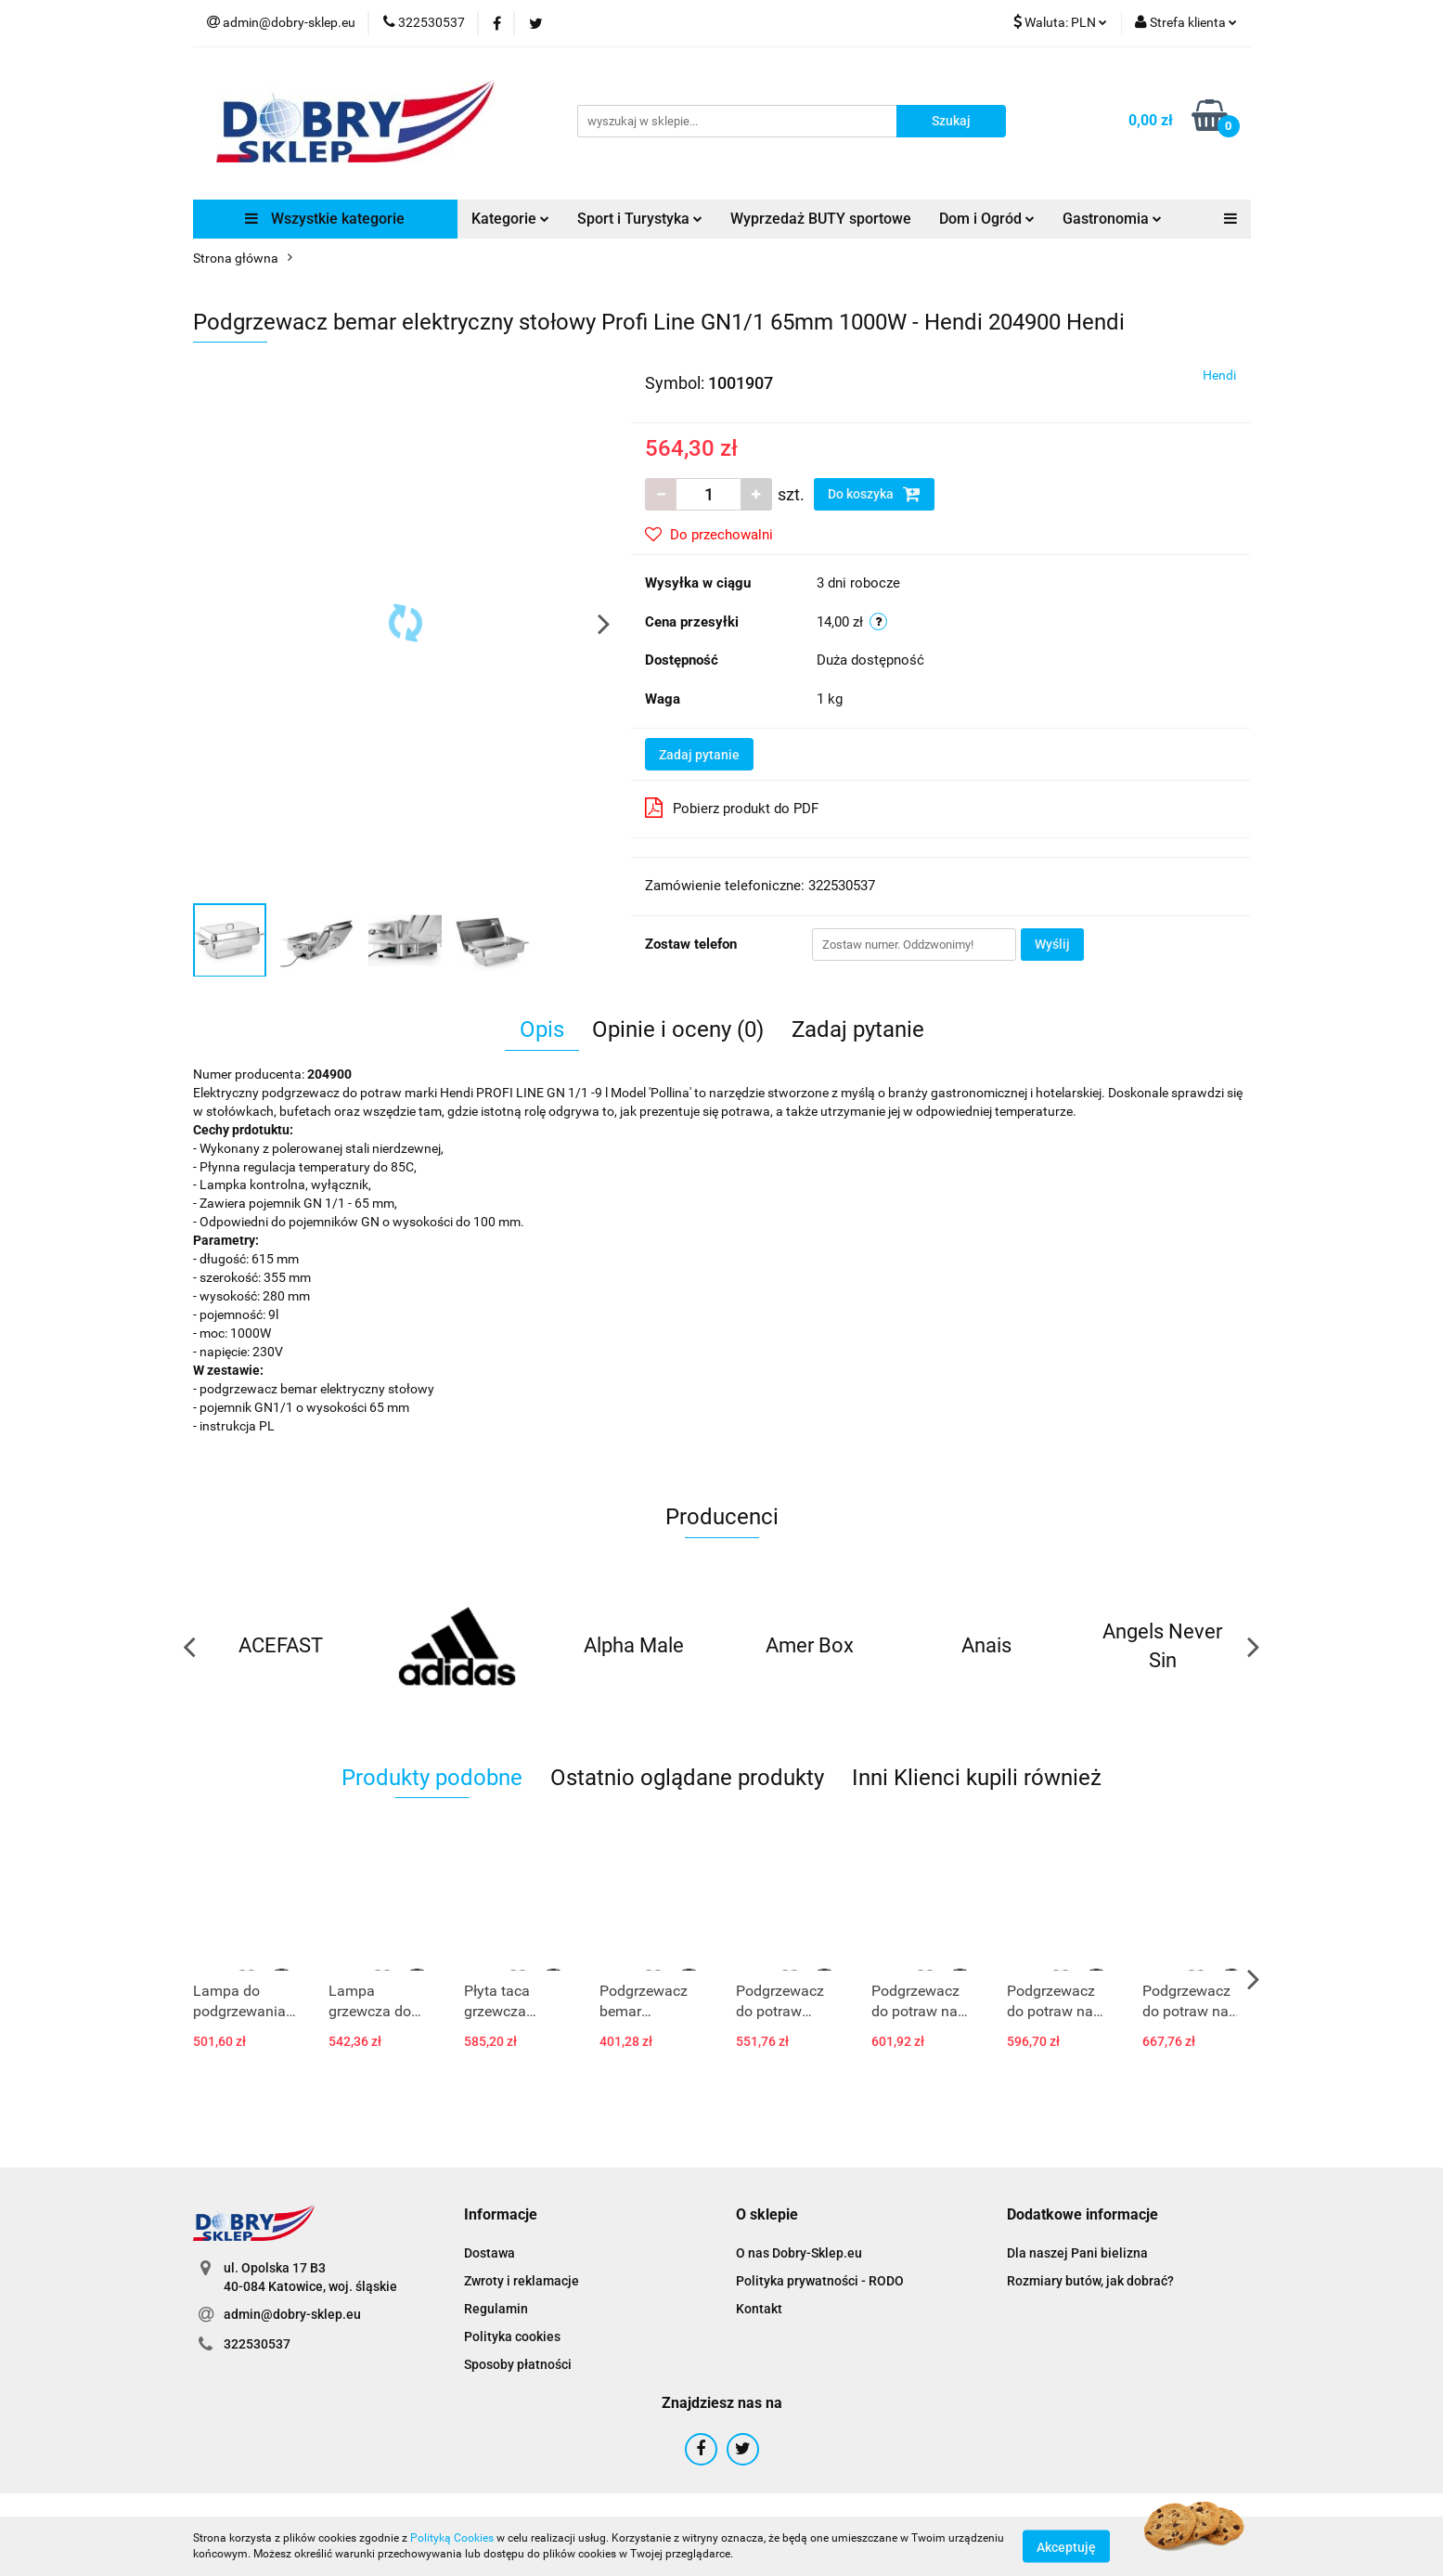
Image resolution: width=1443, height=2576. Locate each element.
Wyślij (1052, 944)
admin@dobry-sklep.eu (292, 2314)
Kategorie (510, 218)
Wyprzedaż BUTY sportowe (820, 218)
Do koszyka (874, 494)
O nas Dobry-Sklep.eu (799, 2253)
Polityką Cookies (452, 2537)
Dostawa (489, 2253)
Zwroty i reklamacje (521, 2280)
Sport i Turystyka (639, 218)
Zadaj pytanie (699, 754)
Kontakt (759, 2308)
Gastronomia (1112, 218)
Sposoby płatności (518, 2364)
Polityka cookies (512, 2336)
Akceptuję (1066, 2546)
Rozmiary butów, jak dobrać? (1090, 2280)
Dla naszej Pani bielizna (1077, 2253)
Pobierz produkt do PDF (731, 807)
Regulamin (496, 2308)
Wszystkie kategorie (325, 218)
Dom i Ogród (987, 218)
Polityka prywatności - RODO (820, 2280)
